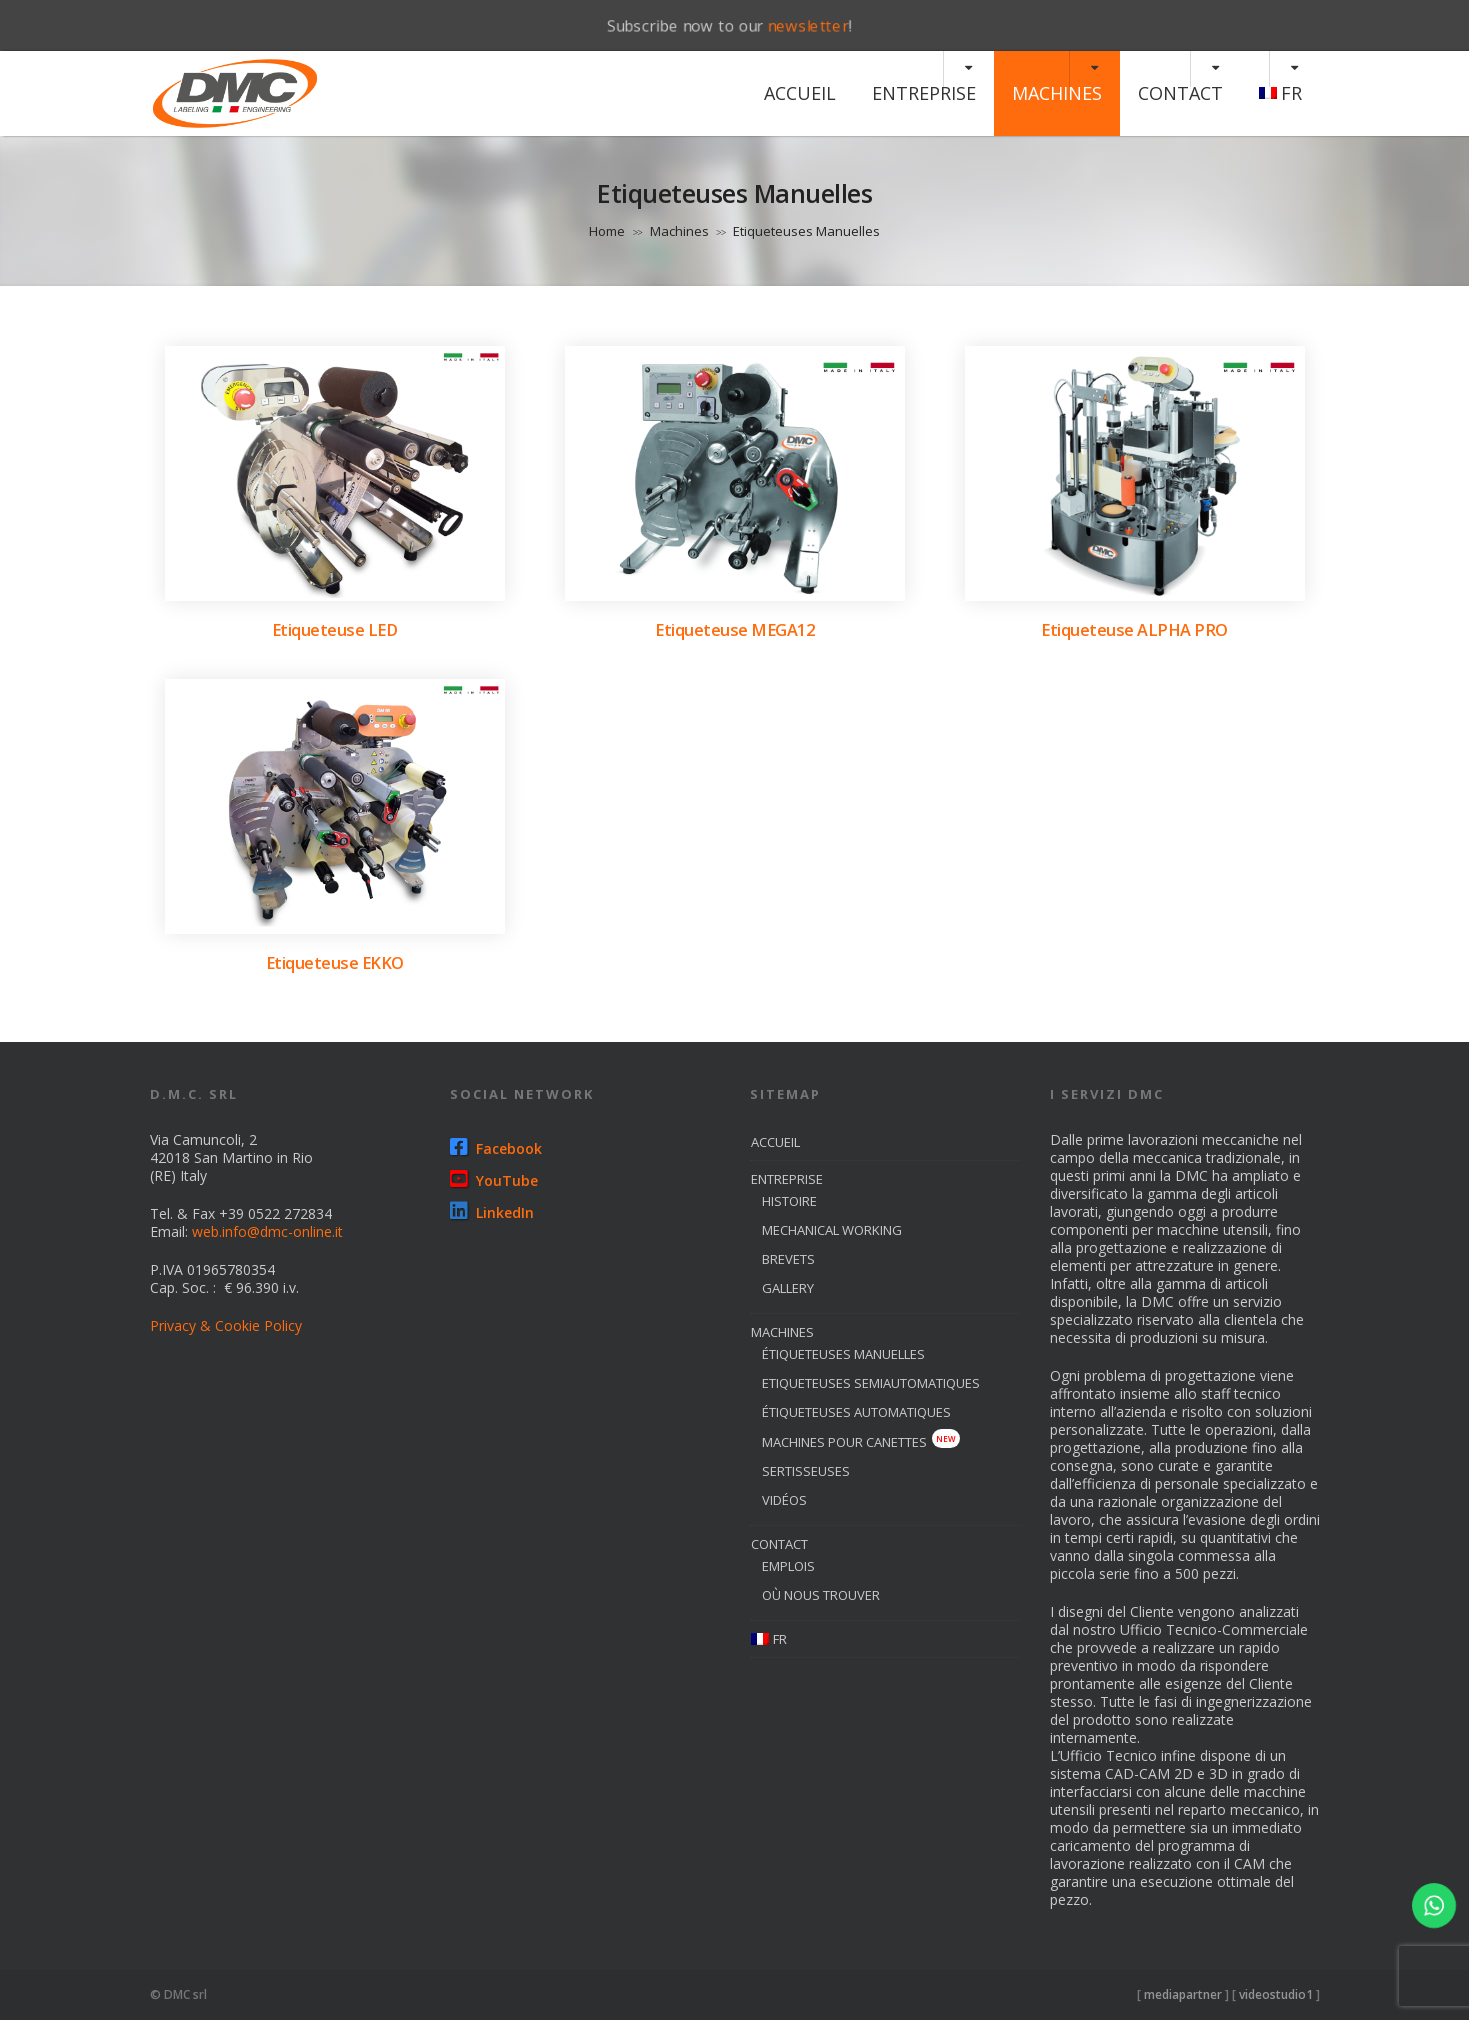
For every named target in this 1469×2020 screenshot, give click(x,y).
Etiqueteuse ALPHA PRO (1134, 630)
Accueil (800, 93)
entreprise (924, 93)
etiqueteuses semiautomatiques (871, 1383)
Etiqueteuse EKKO (335, 963)
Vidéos (784, 1500)
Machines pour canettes (861, 1442)
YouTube (494, 1180)
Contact (1180, 93)
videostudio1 (1276, 1994)
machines (1057, 93)
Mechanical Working (832, 1230)
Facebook (496, 1148)
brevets (788, 1259)
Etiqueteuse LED (335, 630)
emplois (788, 1566)
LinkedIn (492, 1212)
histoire (789, 1201)
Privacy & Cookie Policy (226, 1325)
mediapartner (1183, 1994)
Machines (679, 231)
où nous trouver (821, 1595)
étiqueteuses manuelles (843, 1354)
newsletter (809, 25)
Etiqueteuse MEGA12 (734, 630)
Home (607, 231)
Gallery (788, 1288)
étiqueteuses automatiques (856, 1412)
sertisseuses (806, 1471)
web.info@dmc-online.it (267, 1231)
